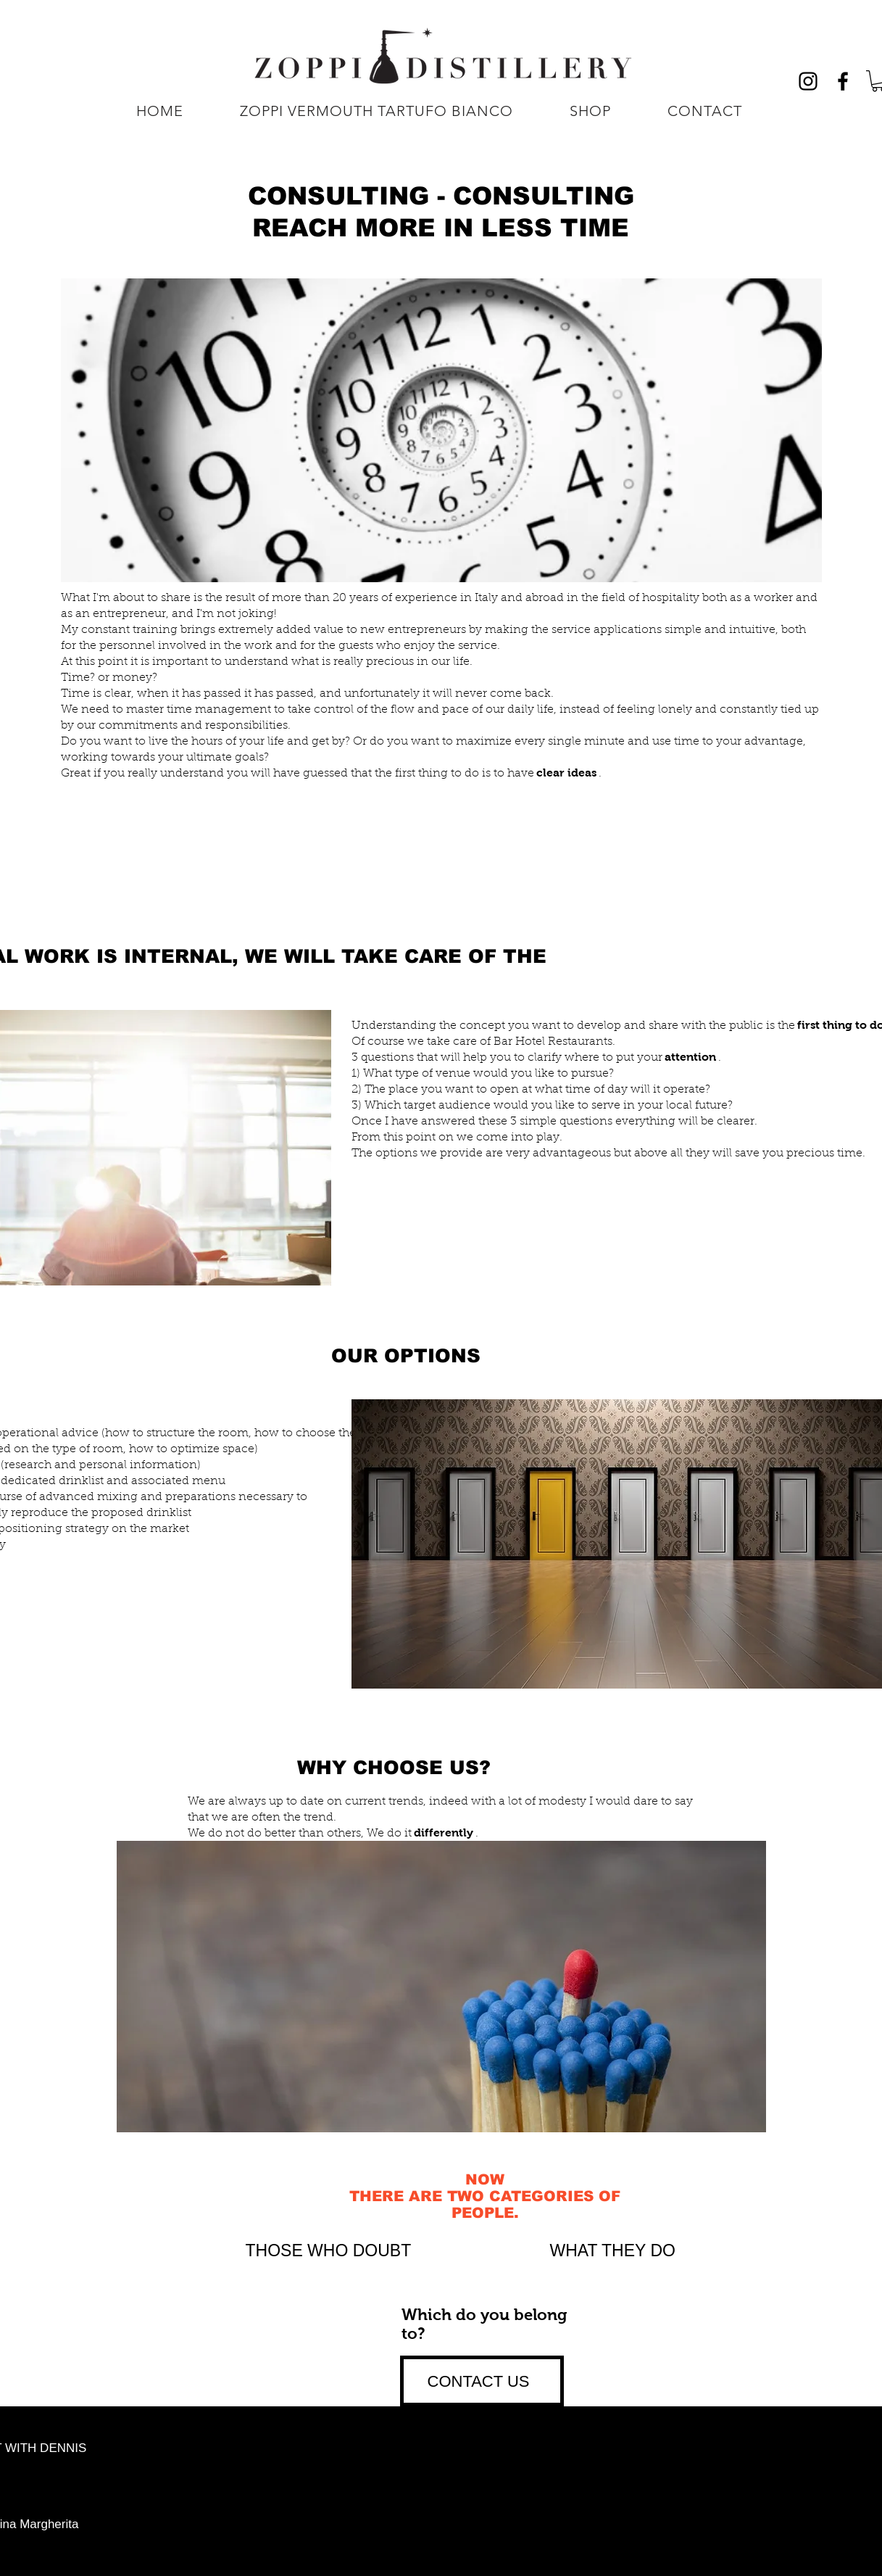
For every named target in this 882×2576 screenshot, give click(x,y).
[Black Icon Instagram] (808, 81)
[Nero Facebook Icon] (843, 81)
